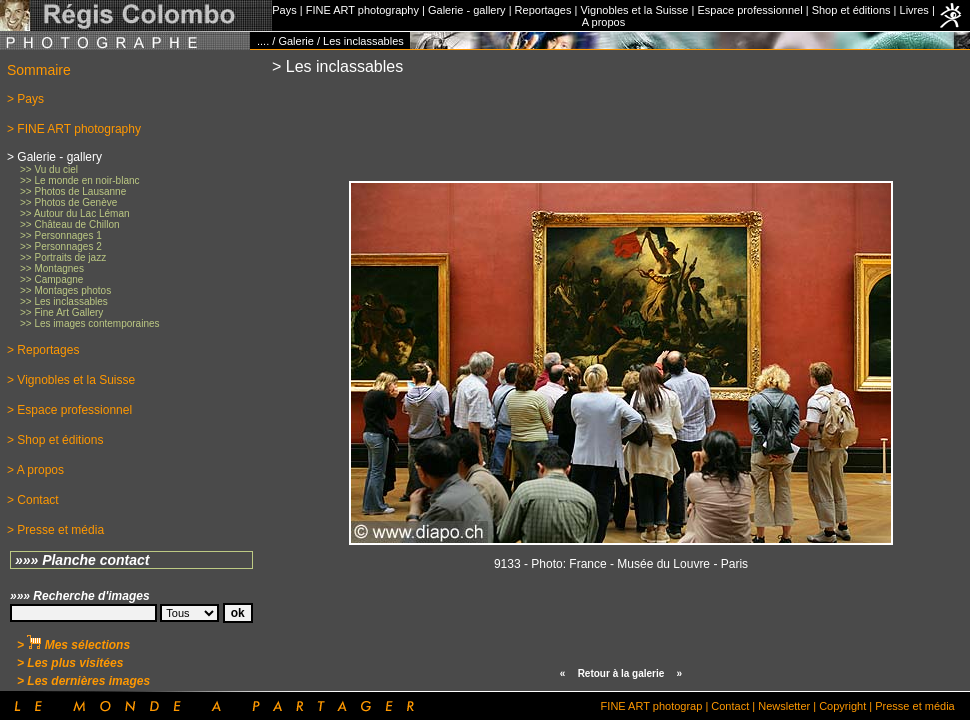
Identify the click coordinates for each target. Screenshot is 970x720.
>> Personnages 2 (61, 246)
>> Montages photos (65, 290)
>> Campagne (51, 279)
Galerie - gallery (467, 10)
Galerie (295, 41)
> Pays (25, 99)
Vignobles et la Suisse (634, 10)
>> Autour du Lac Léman (75, 213)
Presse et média (914, 706)
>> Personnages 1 (61, 235)
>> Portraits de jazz (63, 257)
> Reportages (43, 350)
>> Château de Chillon (70, 224)
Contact (730, 706)
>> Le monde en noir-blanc (80, 180)
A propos (603, 22)
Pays (284, 10)
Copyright (842, 706)
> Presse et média (55, 530)
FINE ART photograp (652, 706)
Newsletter (784, 706)
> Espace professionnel (69, 410)
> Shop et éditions (55, 440)
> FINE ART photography (74, 129)
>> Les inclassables (64, 301)
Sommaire (39, 70)
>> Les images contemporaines (90, 323)
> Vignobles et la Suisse (71, 380)
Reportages (543, 10)
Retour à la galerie (621, 673)
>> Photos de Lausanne (73, 191)
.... (263, 41)
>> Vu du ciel (49, 169)
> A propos (35, 470)
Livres (914, 10)
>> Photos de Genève (68, 202)
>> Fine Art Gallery (61, 312)
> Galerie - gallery (54, 157)
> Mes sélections (73, 645)
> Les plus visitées (70, 663)
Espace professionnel (749, 10)
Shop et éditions (851, 10)
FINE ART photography (362, 10)
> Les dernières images (83, 681)
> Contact (33, 500)
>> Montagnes (52, 268)
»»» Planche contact (82, 560)
